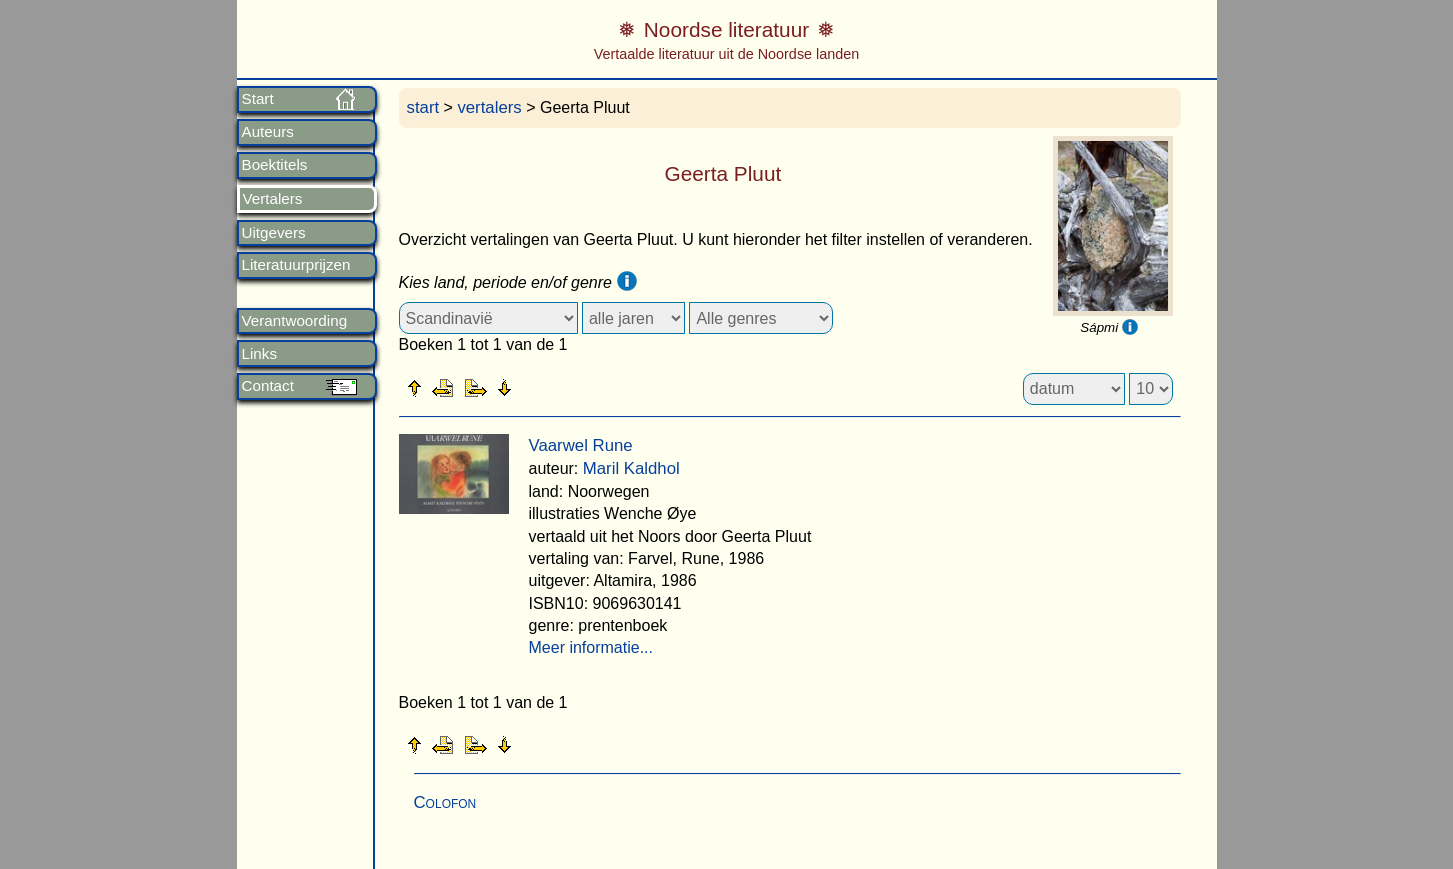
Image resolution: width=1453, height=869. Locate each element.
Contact (268, 386)
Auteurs (268, 132)
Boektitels (275, 165)
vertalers (489, 107)
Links (259, 354)
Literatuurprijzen (296, 265)
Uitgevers (274, 233)
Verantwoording (295, 321)
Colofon (445, 802)
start (423, 107)
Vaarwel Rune (581, 445)
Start (258, 99)
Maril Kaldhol (631, 468)
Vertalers (273, 199)
